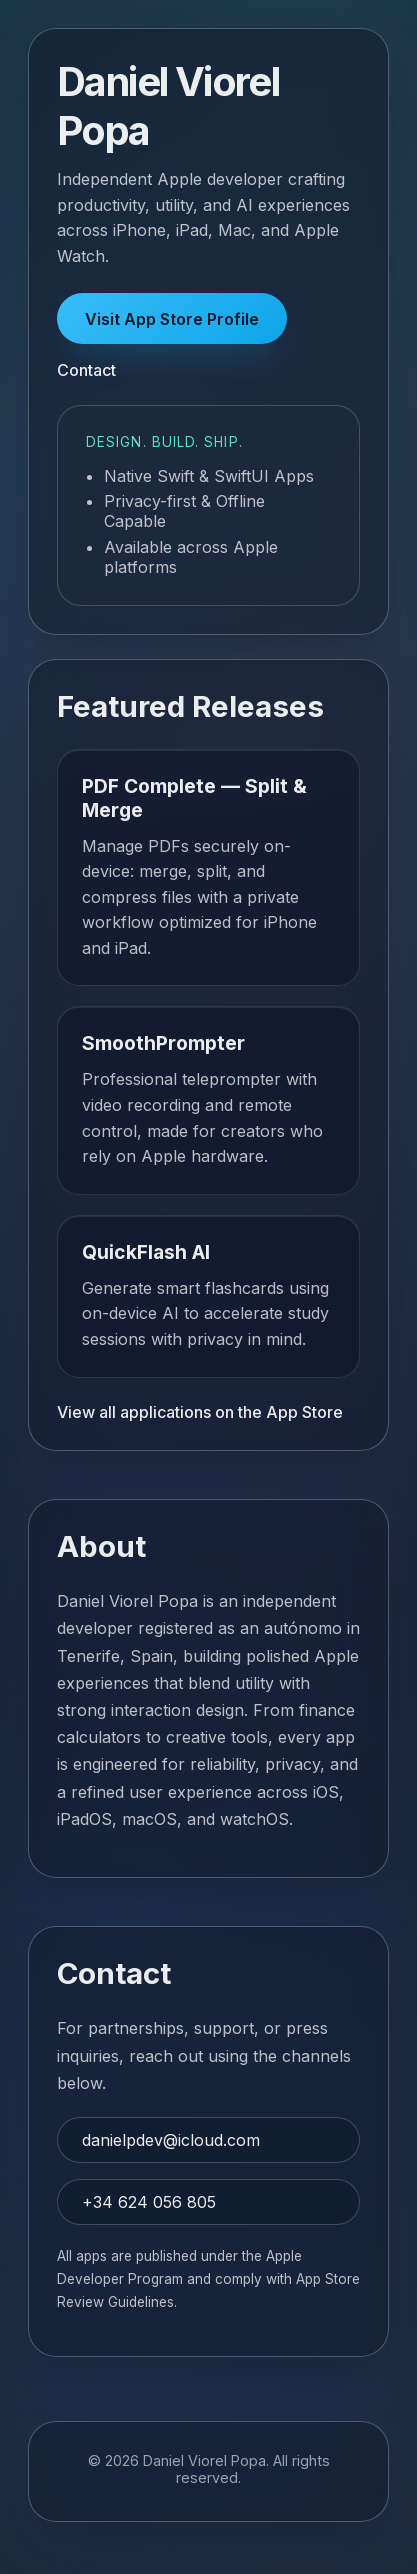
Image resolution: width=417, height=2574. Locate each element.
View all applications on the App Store (200, 1412)
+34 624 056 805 (149, 2202)
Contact (86, 370)
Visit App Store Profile (172, 319)
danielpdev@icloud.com (171, 2140)
